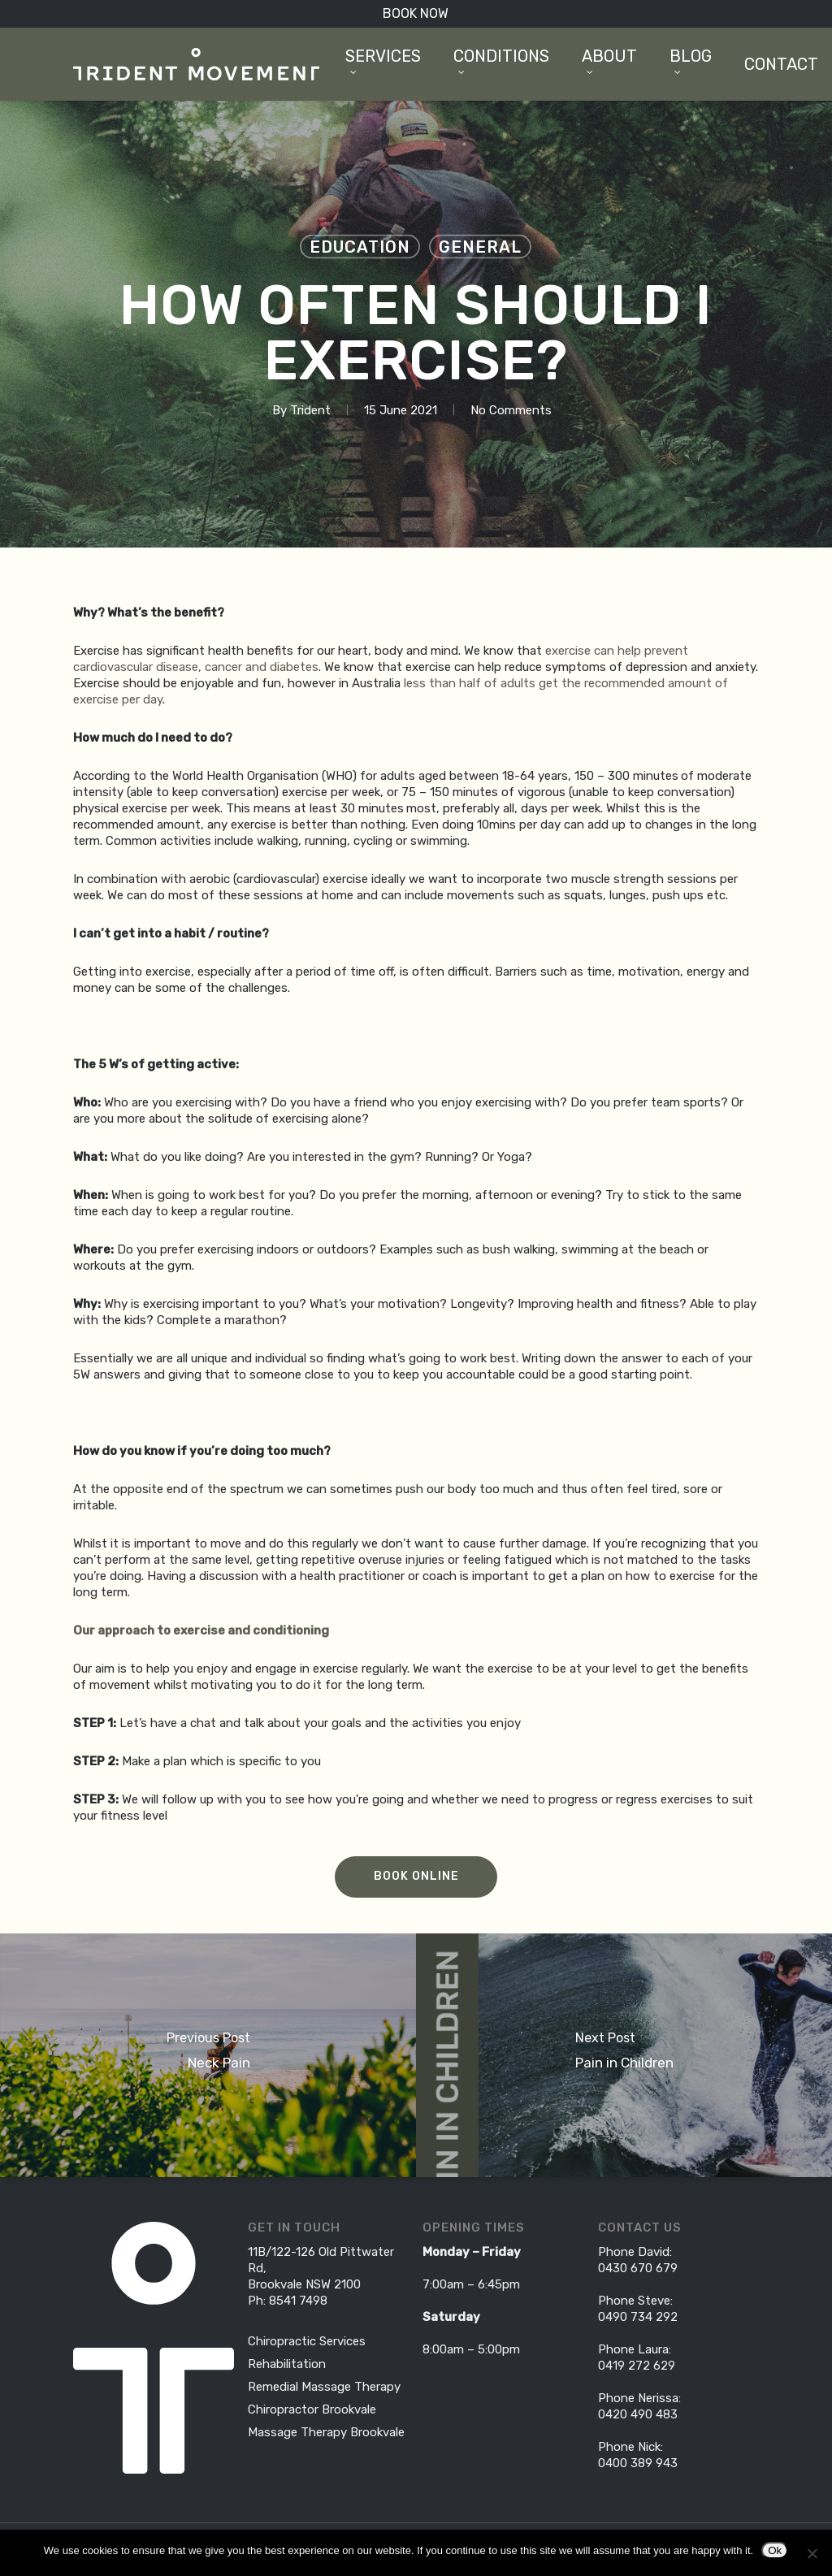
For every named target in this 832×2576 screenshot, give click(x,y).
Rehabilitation (287, 2364)
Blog (691, 60)
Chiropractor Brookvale (312, 2409)
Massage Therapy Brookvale (326, 2432)
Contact (781, 64)
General (480, 247)
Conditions (501, 60)
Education (360, 247)
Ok (775, 2550)
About (609, 60)
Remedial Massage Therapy (324, 2386)
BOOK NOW (415, 13)
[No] (812, 2553)
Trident (310, 410)
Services (383, 60)
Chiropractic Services (307, 2341)
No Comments (511, 410)
